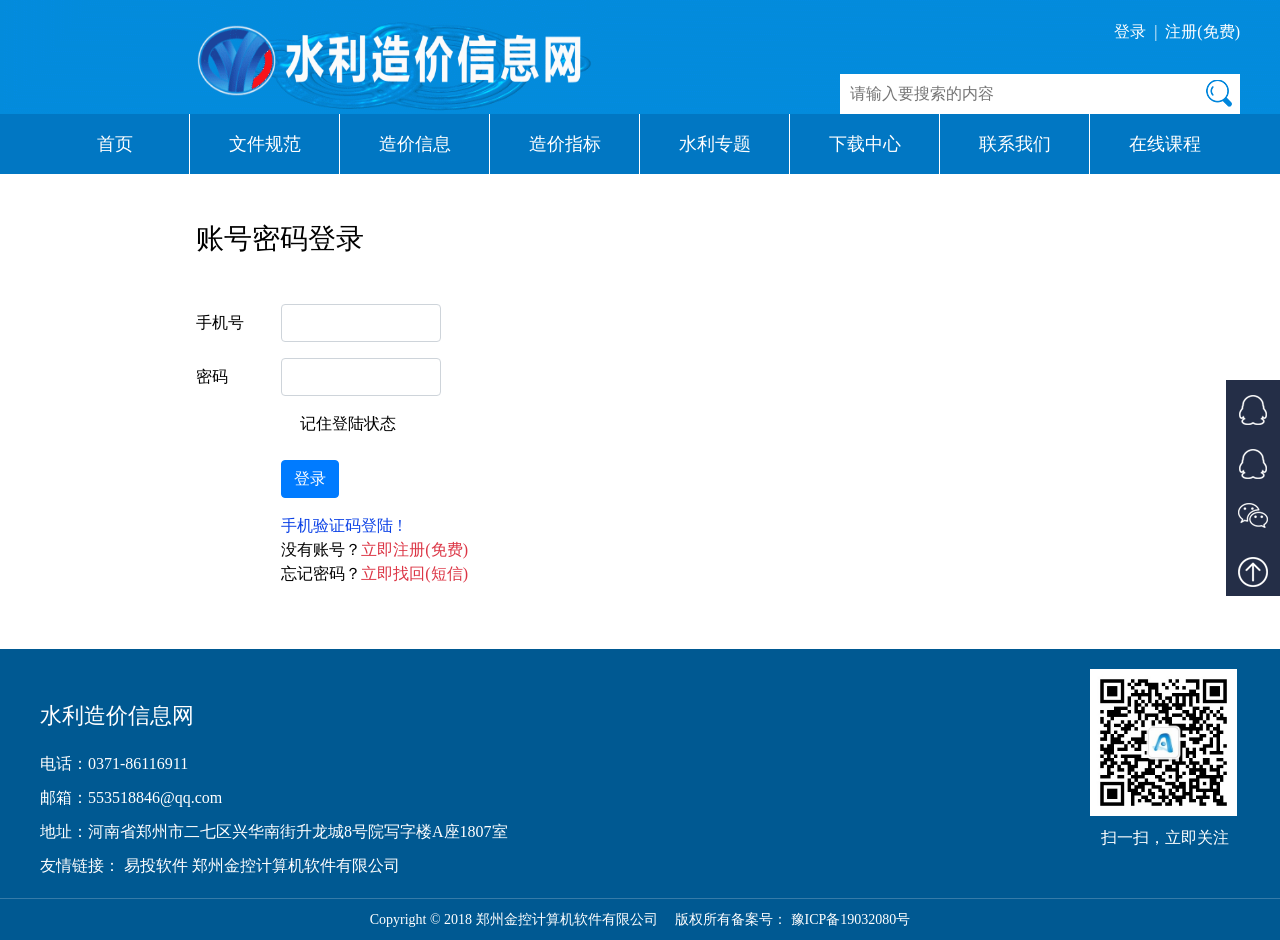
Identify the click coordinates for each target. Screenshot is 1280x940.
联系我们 (1015, 144)
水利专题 (715, 144)
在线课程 (1165, 144)
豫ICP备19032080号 (851, 919)
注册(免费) (1202, 31)
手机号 (220, 322)
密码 (212, 376)
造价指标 (565, 144)
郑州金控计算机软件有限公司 (296, 865)
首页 (115, 144)
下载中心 (865, 144)
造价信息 (415, 144)
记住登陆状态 (348, 423)
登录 (1130, 31)
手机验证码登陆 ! (341, 525)
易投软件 (158, 865)
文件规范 (265, 144)
